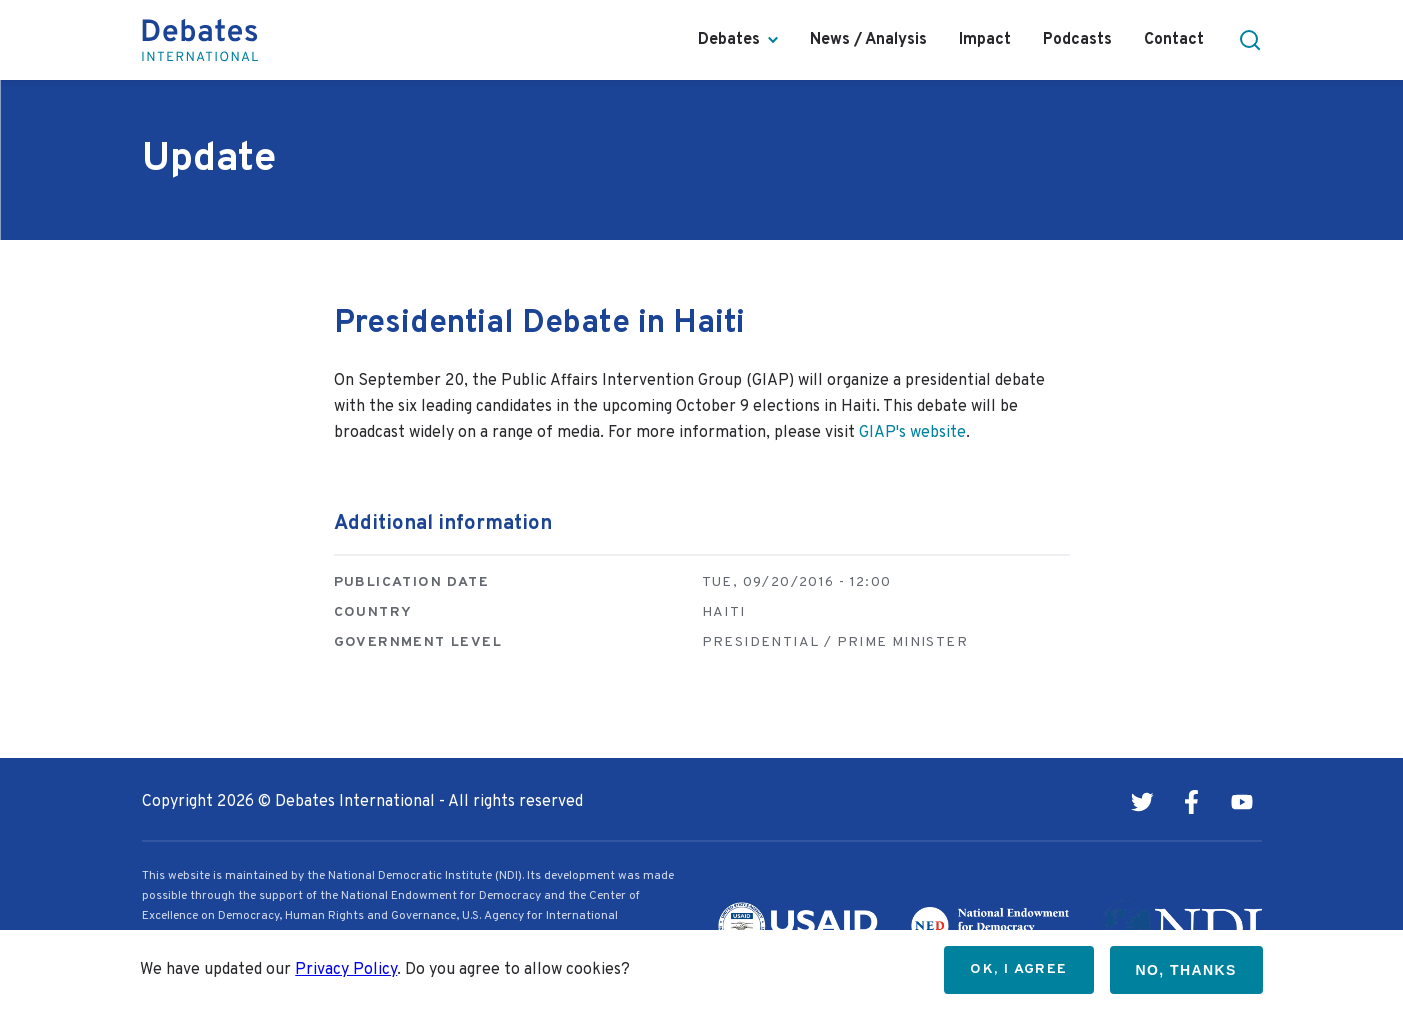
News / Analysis (868, 40)
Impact (985, 40)
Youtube (1242, 802)
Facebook (1192, 802)
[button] (1250, 40)
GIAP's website (912, 433)
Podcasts (1077, 40)
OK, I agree (1018, 969)
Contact (1174, 40)
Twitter (1142, 802)
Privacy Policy (346, 970)
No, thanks (1186, 970)
